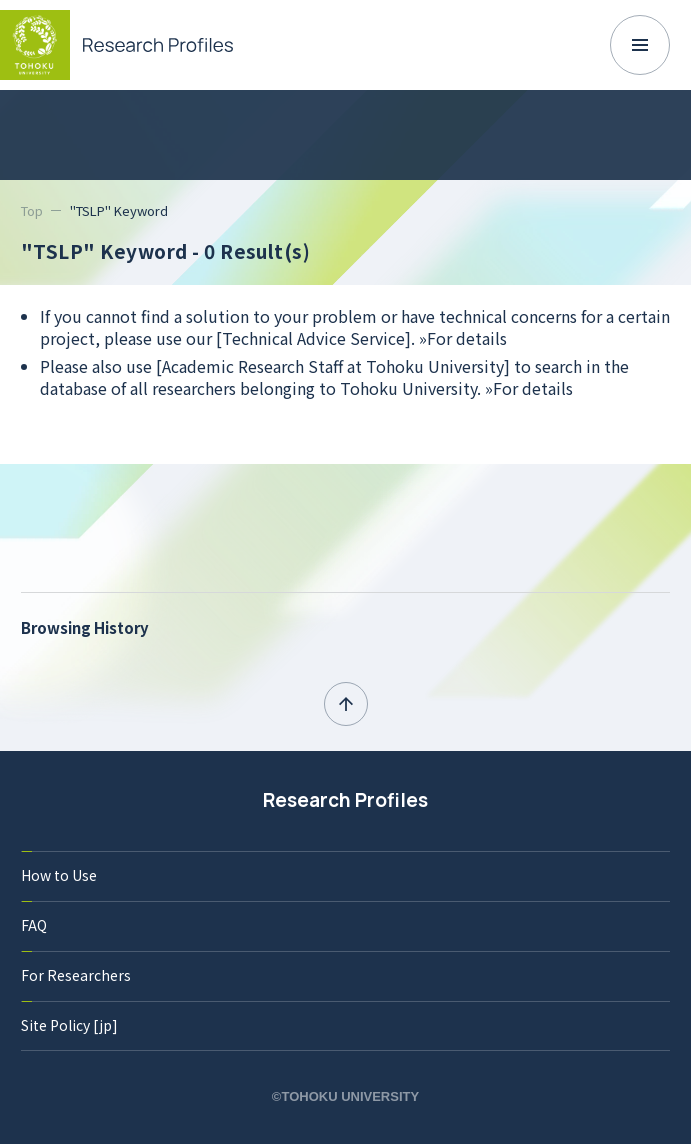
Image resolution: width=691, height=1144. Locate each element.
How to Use (59, 875)
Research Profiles (345, 800)
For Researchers (76, 975)
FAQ (34, 925)
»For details (463, 338)
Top (32, 210)
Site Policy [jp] (69, 1025)
